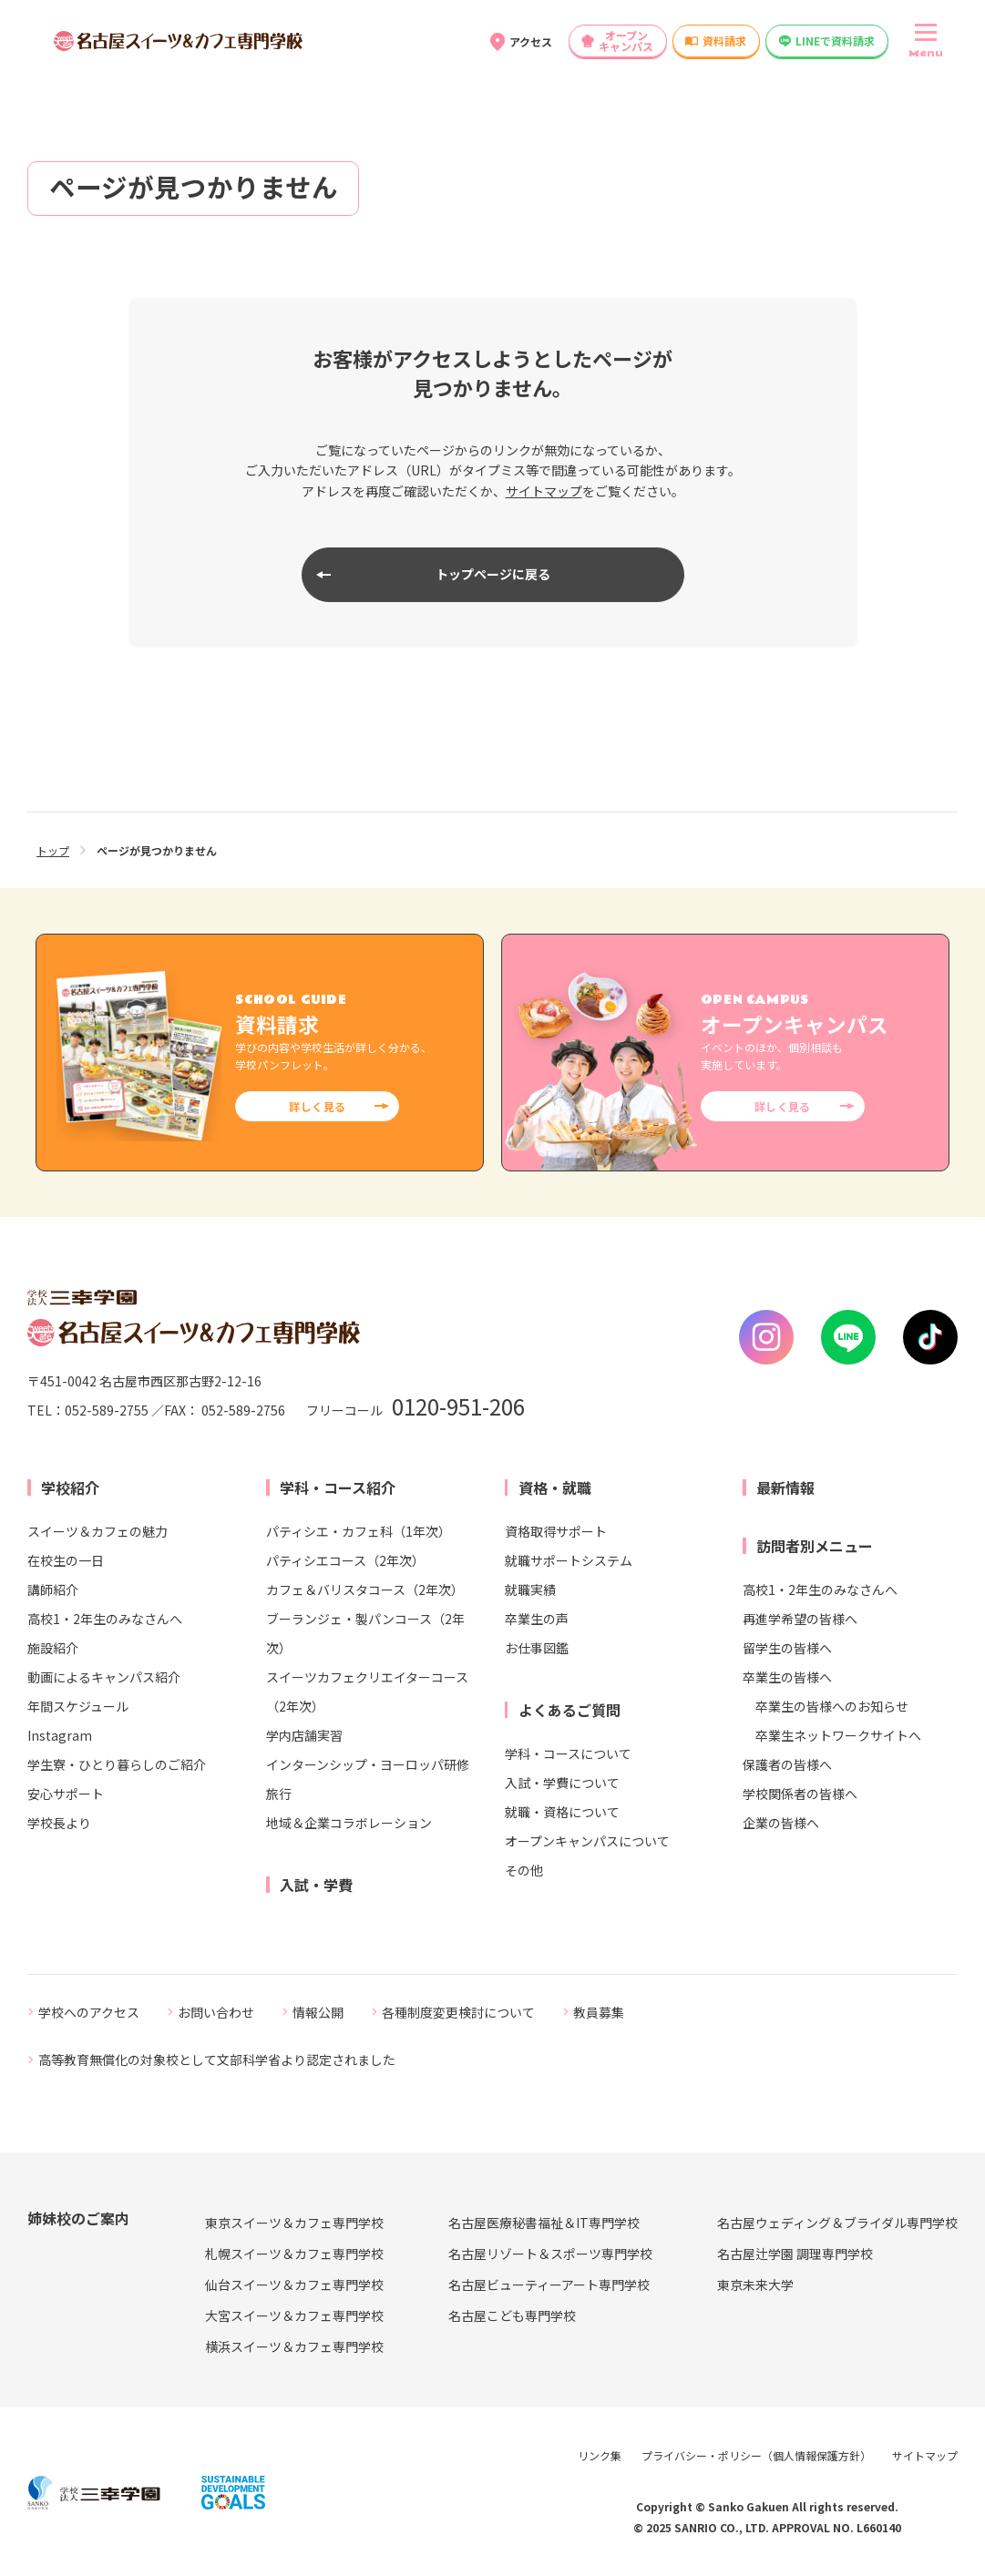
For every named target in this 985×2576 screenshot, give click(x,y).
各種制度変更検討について (458, 2012)
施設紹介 (52, 1648)
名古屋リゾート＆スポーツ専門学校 (550, 2253)
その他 (524, 1870)
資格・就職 (554, 1487)
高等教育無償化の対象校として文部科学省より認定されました (216, 2059)
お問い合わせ (216, 2012)
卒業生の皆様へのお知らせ (831, 1706)
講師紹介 (52, 1589)
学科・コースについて (568, 1753)
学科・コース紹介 (337, 1487)
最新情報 (785, 1487)
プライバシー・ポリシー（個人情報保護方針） (756, 2455)
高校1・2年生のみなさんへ (104, 1619)
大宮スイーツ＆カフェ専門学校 (294, 2315)
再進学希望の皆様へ (800, 1619)
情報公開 (318, 2012)
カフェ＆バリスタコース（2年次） (365, 1589)
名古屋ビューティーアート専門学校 (549, 2284)
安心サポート (65, 1793)
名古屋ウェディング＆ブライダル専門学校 (837, 2222)
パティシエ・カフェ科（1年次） (358, 1531)
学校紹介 (70, 1487)
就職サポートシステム (568, 1560)
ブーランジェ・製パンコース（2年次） (365, 1633)
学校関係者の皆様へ (800, 1793)
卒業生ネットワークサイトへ (838, 1735)
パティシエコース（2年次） (345, 1560)
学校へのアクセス (88, 2012)
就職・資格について (562, 1812)
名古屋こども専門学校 (512, 2315)
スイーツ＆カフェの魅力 (97, 1531)
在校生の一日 (65, 1560)
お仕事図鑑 (537, 1648)
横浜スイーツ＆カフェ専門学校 (294, 2346)
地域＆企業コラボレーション (349, 1823)
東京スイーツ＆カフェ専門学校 (294, 2222)
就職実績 (530, 1589)
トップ (52, 850)
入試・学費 (316, 1885)
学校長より (59, 1823)
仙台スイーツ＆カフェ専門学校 (294, 2284)
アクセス (530, 41)
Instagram (59, 1735)
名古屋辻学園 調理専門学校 (795, 2253)
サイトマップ (544, 491)
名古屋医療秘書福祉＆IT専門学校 (544, 2222)
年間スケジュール (77, 1706)
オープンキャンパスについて (587, 1841)
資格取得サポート (556, 1531)
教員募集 (598, 2012)
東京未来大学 (755, 2284)
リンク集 (599, 2455)
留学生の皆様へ (787, 1648)
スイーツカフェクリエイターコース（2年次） (367, 1691)
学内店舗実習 (304, 1735)
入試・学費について (562, 1783)
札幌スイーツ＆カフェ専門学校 (294, 2253)
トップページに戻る (493, 574)
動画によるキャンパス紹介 (103, 1677)
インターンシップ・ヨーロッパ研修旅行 (367, 1779)
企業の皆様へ (781, 1823)
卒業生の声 (537, 1619)
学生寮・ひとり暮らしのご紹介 (116, 1764)
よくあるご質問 (569, 1710)
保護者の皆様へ (787, 1764)
